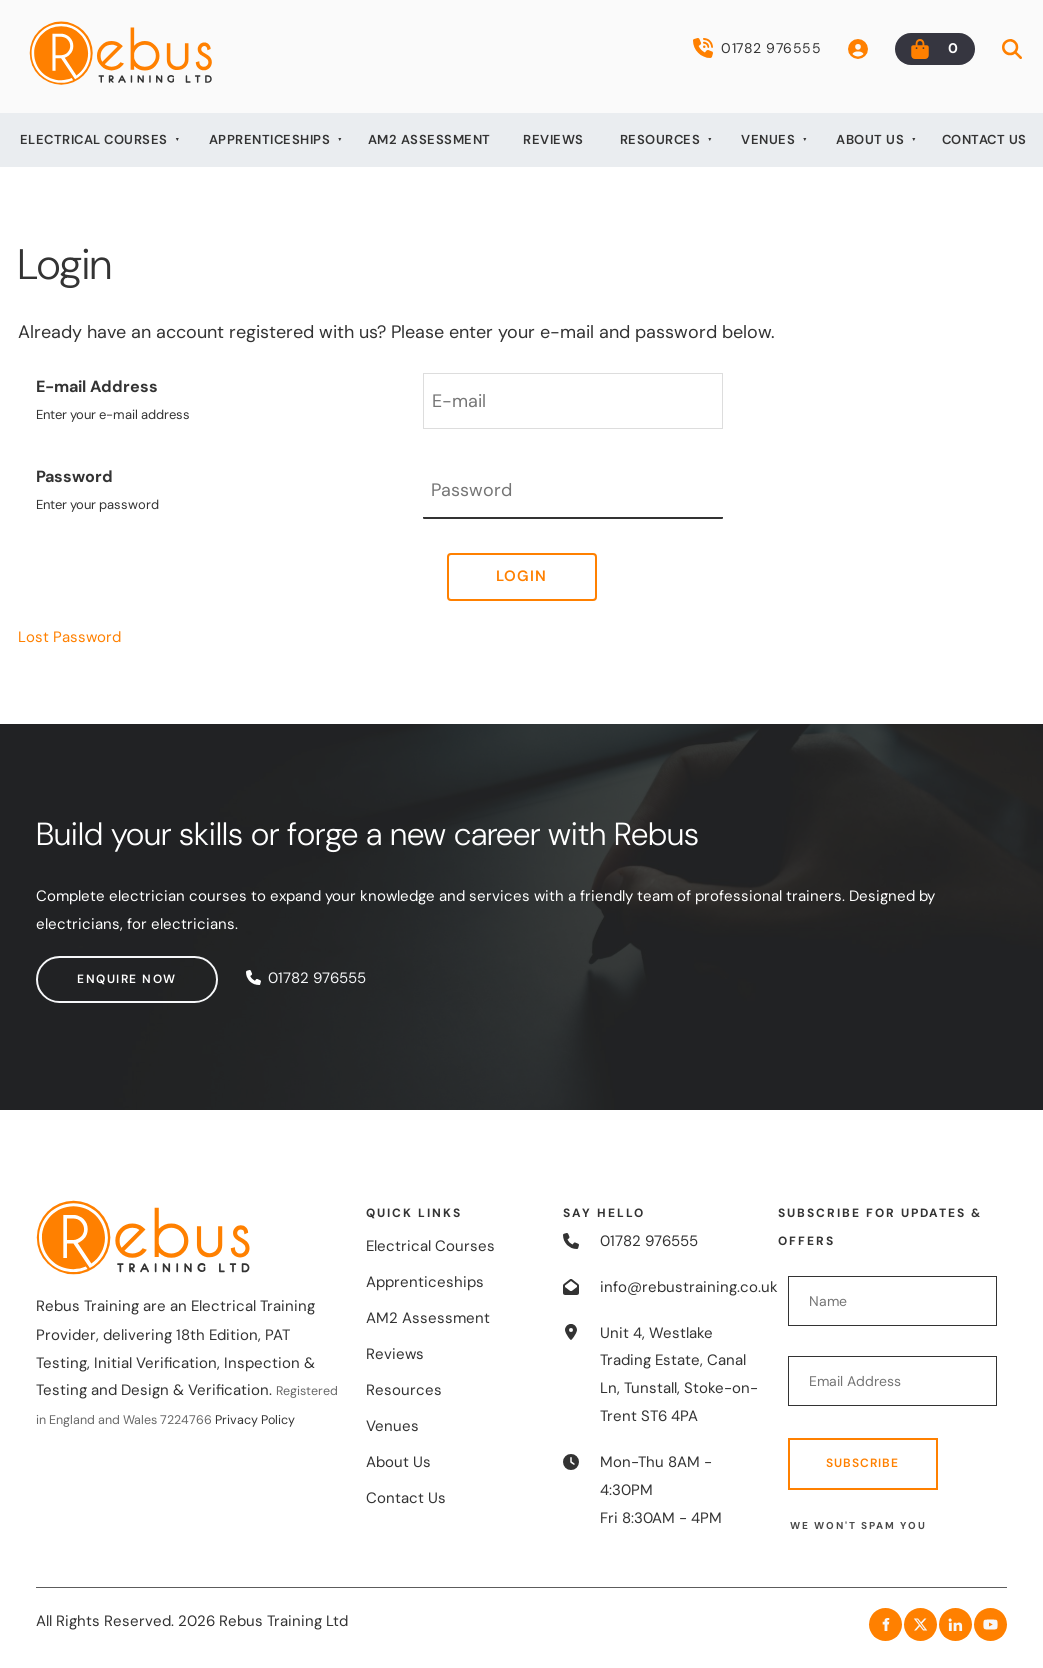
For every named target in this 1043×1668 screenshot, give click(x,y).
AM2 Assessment (429, 139)
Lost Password (69, 637)
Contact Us (984, 139)
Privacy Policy (255, 1420)
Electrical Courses (94, 139)
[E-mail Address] (573, 401)
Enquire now (86, 969)
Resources (660, 139)
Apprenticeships (270, 139)
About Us (870, 139)
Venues (768, 139)
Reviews (553, 139)
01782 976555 (757, 48)
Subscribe (862, 1463)
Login (521, 576)
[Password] (573, 491)
